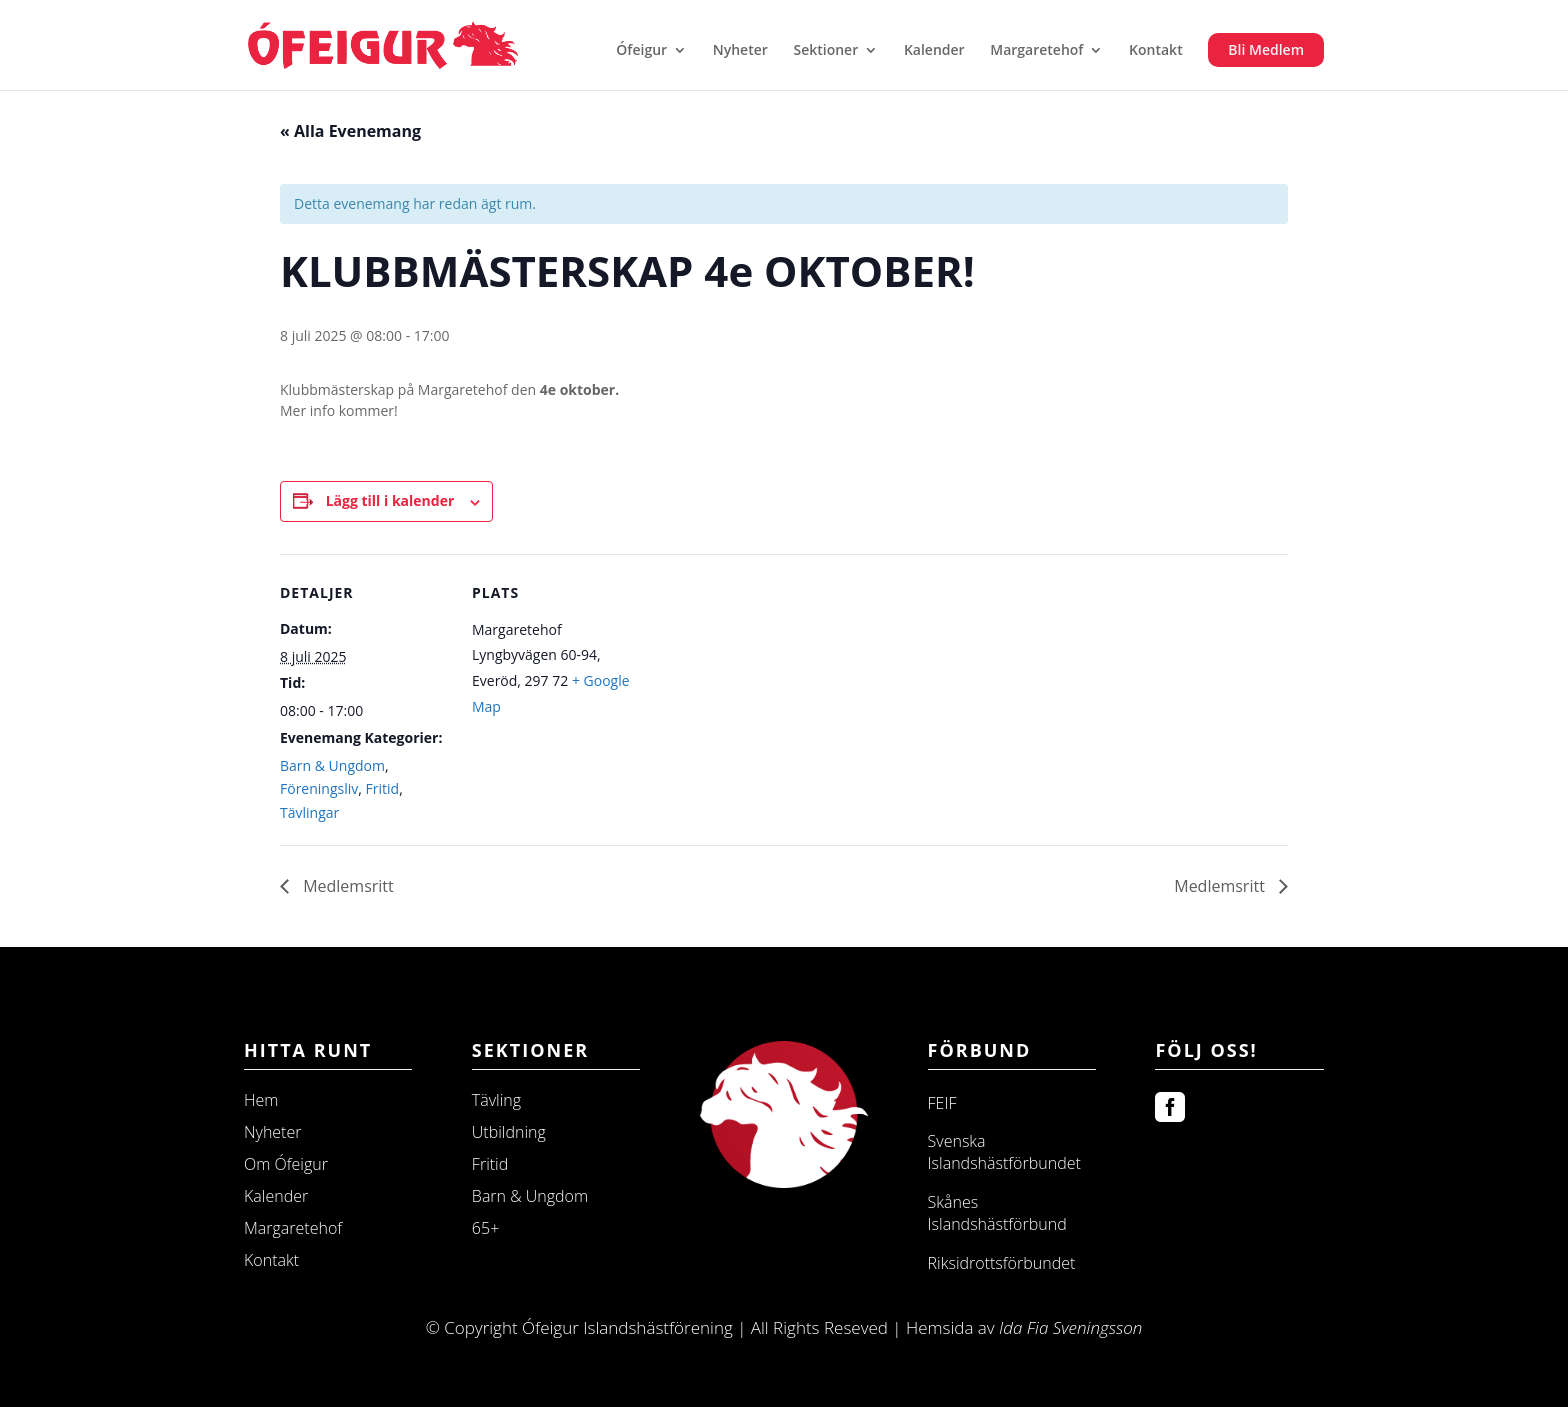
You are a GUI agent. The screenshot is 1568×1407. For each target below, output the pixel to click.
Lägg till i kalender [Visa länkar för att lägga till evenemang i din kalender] (390, 500)
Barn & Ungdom (332, 765)
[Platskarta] (769, 692)
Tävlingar (309, 812)
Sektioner (825, 51)
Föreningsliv (319, 788)
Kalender (934, 51)
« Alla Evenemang (350, 131)
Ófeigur (641, 51)
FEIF (942, 1103)
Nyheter (740, 51)
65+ (485, 1228)
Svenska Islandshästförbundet (1004, 1152)
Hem (261, 1100)
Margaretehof (1036, 51)
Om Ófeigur (286, 1164)
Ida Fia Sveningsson (1070, 1327)
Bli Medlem (1266, 49)
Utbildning (509, 1132)
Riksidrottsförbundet (1002, 1263)
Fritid (383, 788)
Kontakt (1156, 51)
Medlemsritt (346, 886)
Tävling (496, 1100)
